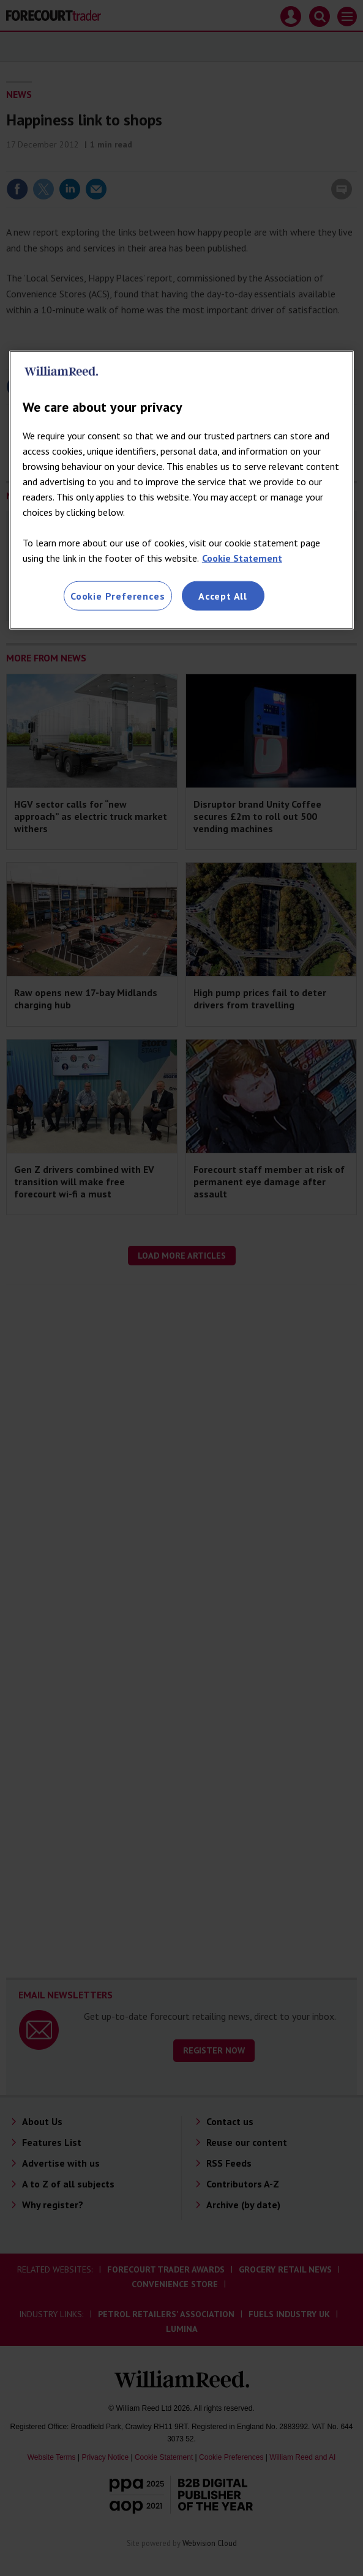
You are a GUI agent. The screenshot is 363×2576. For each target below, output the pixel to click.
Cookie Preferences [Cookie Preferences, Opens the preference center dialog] (117, 595)
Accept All (222, 595)
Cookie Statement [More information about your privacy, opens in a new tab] (242, 557)
